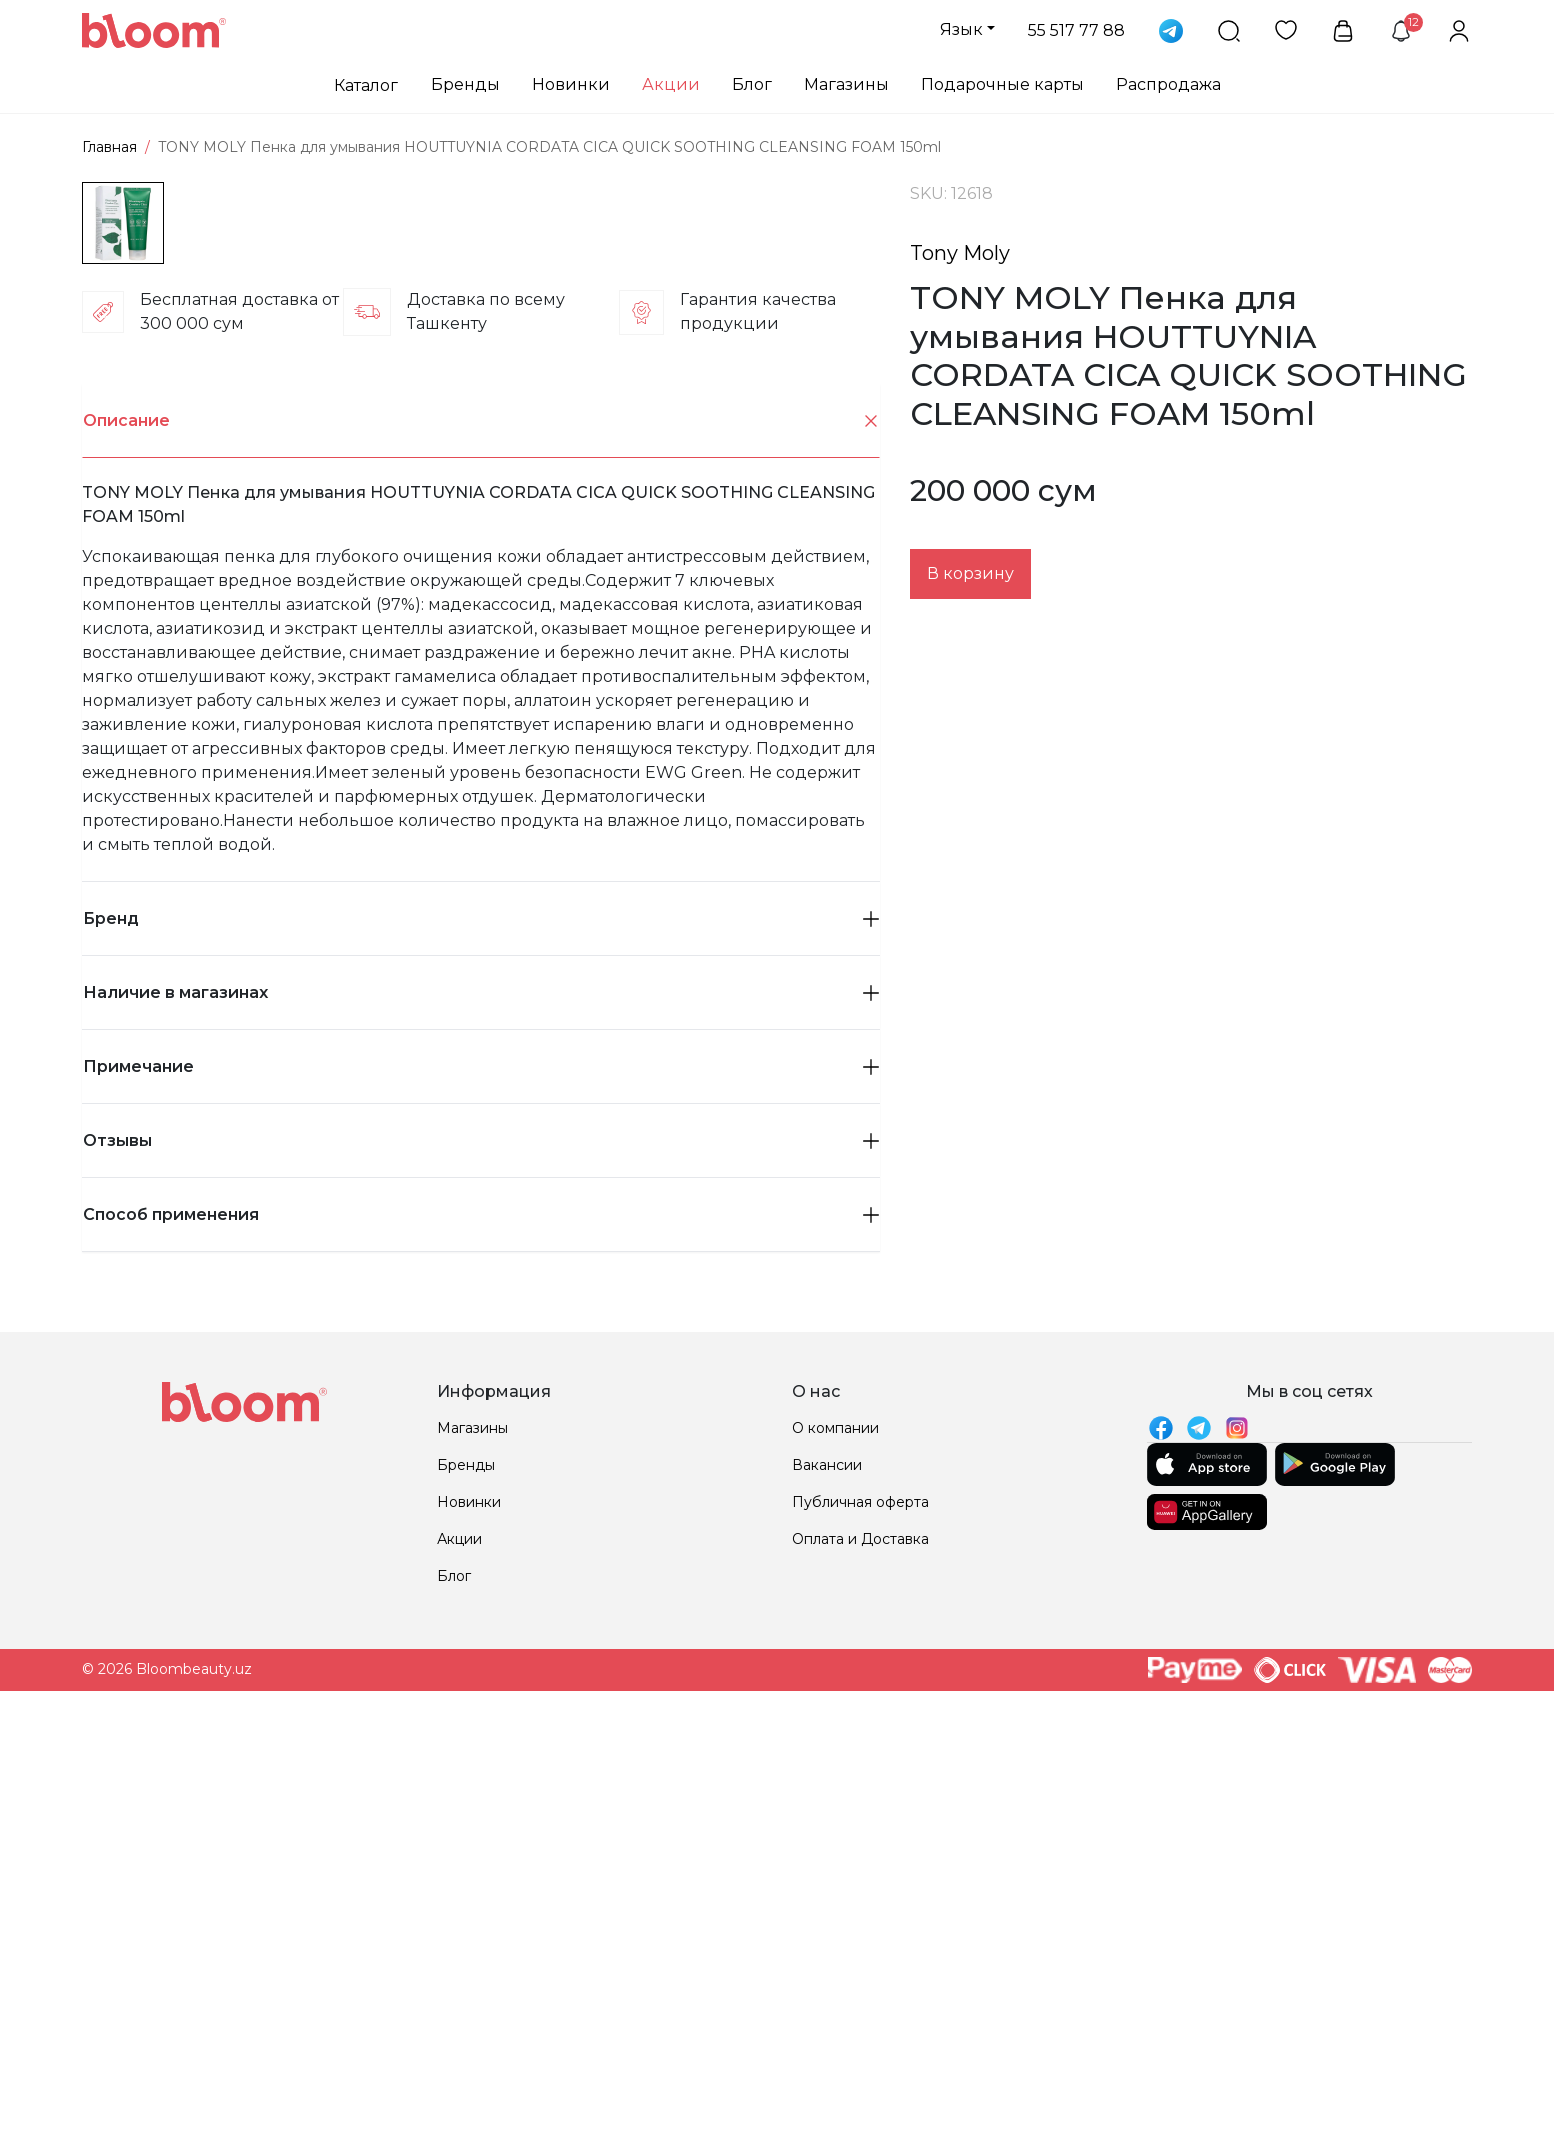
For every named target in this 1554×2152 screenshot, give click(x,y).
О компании (835, 1853)
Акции (671, 84)
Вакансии (827, 1890)
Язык (961, 29)
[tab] (481, 846)
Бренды (465, 84)
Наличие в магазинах (481, 1417)
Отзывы (481, 1565)
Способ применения (481, 1639)
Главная (109, 147)
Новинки (571, 84)
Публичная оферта (860, 1927)
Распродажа (1168, 84)
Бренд (481, 1343)
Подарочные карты (1002, 84)
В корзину (970, 573)
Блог (752, 84)
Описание (481, 846)
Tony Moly (960, 253)
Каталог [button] (366, 85)
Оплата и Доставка (860, 1964)
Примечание (481, 1491)
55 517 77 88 (1076, 30)
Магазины (846, 84)
